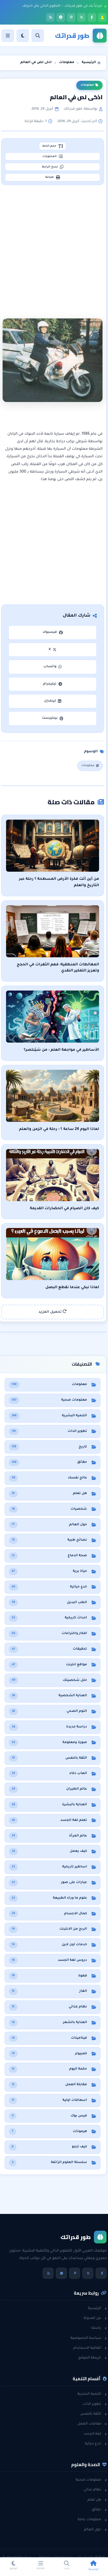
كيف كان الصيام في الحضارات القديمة (64, 1209)
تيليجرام (52, 684)
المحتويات (52, 156)
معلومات (89, 85)
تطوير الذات (95, 2404)
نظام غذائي (95, 2490)
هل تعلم (97, 2500)
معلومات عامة (92, 2520)
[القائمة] (7, 35)
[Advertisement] (54, 245)
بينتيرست (52, 718)
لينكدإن (52, 701)
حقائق (99, 2510)
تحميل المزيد (53, 1311)
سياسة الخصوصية (89, 2338)
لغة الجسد (95, 2434)
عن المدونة (95, 2318)
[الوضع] (22, 35)
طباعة (52, 177)
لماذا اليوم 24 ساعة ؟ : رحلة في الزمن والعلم (59, 1129)
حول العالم (95, 2530)
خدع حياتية (96, 2444)
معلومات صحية (91, 2480)
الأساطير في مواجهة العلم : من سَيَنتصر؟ (61, 1050)
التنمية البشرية (92, 2394)
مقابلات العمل (92, 2424)
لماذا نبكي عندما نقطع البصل (72, 1288)
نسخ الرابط (53, 167)
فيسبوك (52, 632)
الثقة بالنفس (93, 2414)
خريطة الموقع (92, 2358)
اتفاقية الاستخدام (90, 2348)
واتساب (52, 667)
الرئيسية (97, 2308)
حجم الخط (52, 146)
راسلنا (99, 2328)
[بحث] (37, 35)
